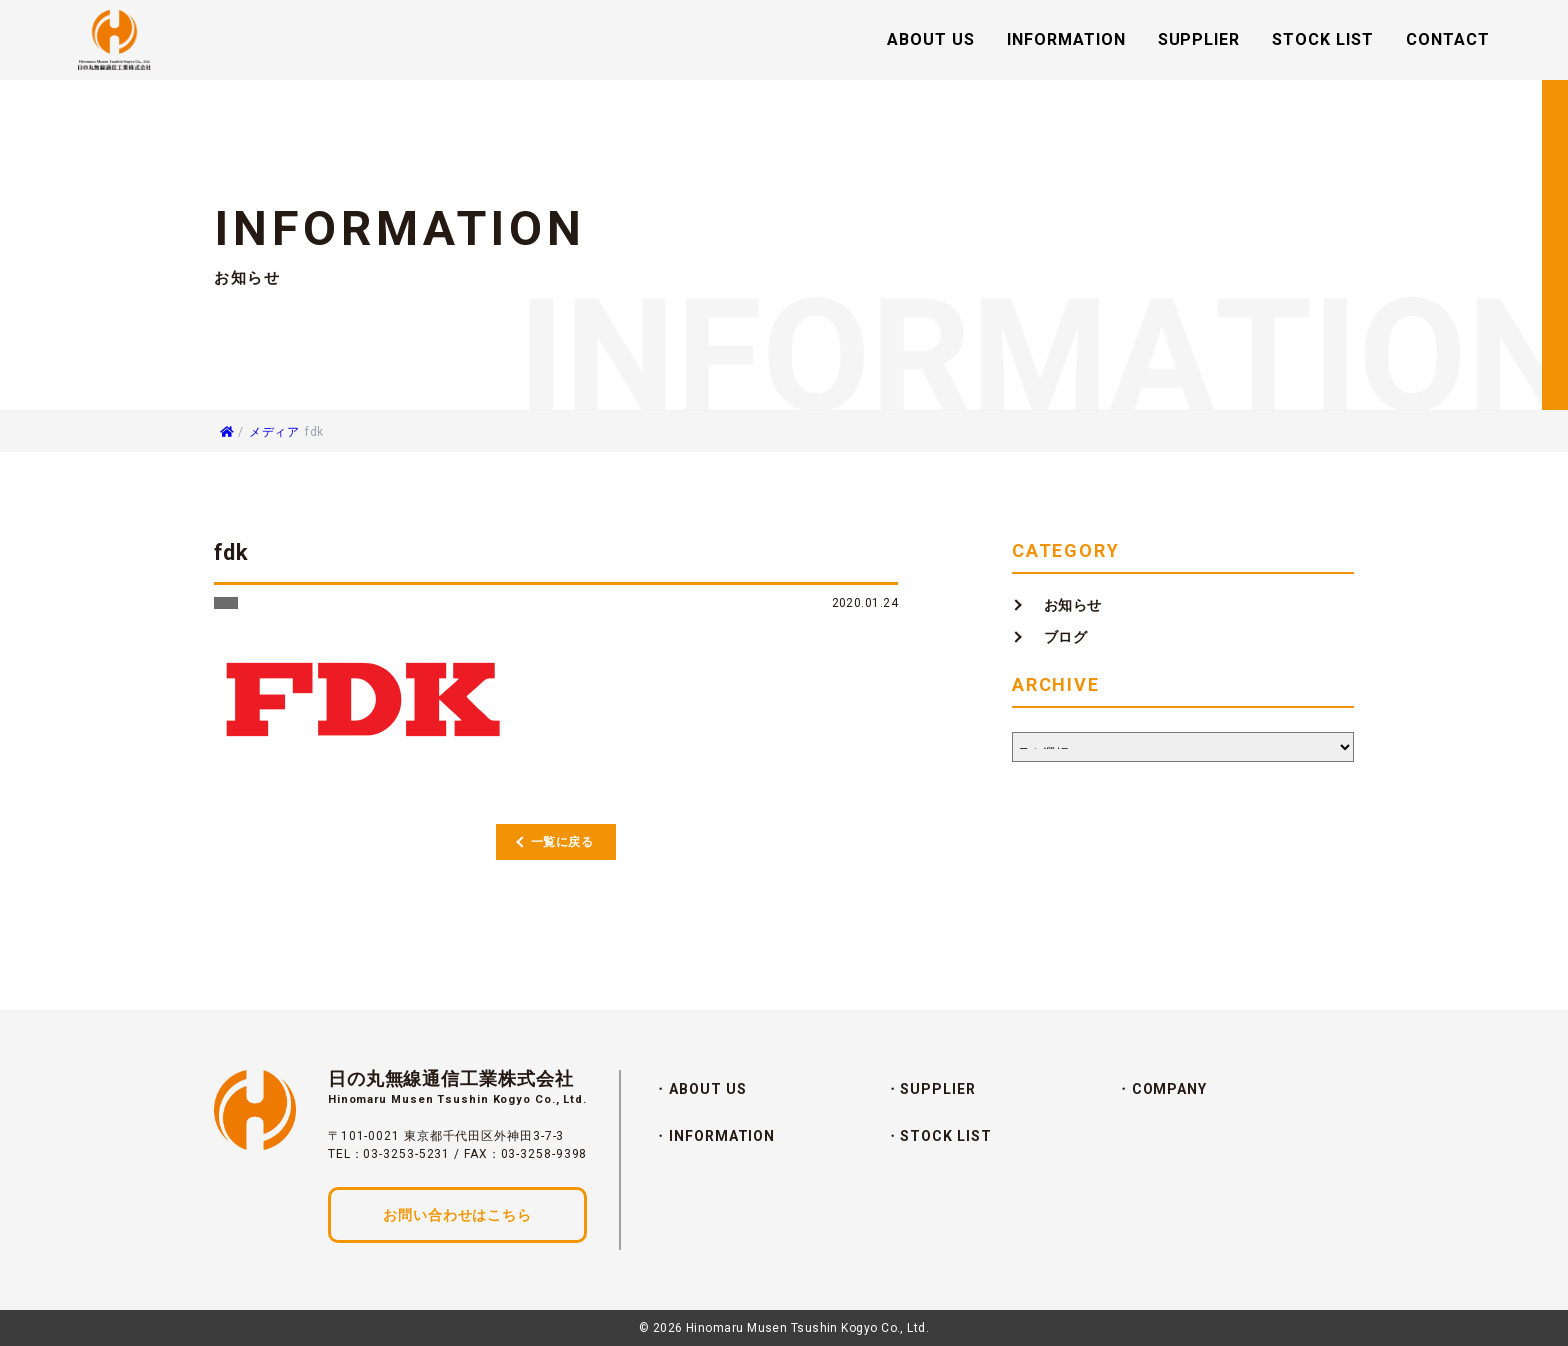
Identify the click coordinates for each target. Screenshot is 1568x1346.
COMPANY (1169, 1089)
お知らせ (1073, 605)
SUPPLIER (1199, 40)
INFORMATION (1066, 40)
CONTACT (1448, 40)
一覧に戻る (562, 842)
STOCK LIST (1323, 40)
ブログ (1065, 637)
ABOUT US (931, 40)
